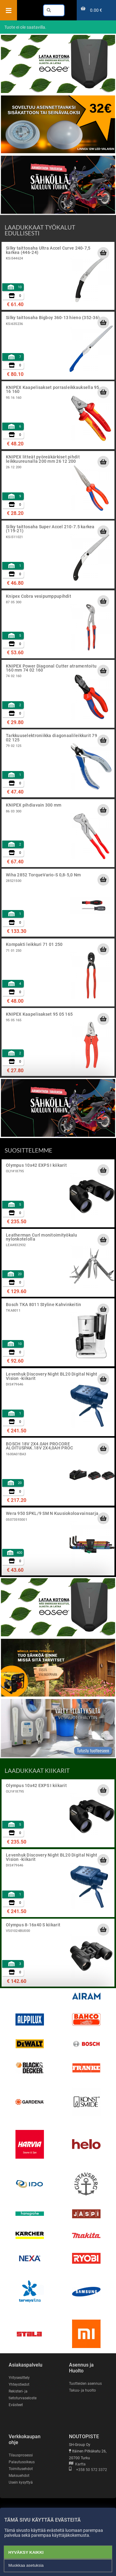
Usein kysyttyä (21, 2482)
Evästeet (16, 2405)
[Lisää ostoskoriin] (103, 253)
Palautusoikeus (22, 2462)
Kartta (77, 2464)
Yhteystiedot (19, 2384)
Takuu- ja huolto (82, 2390)
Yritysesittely (19, 2378)
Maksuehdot (19, 2475)
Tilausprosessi (21, 2455)
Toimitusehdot (21, 2469)
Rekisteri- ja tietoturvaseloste (23, 2394)
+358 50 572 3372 (88, 2470)
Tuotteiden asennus (85, 2383)
